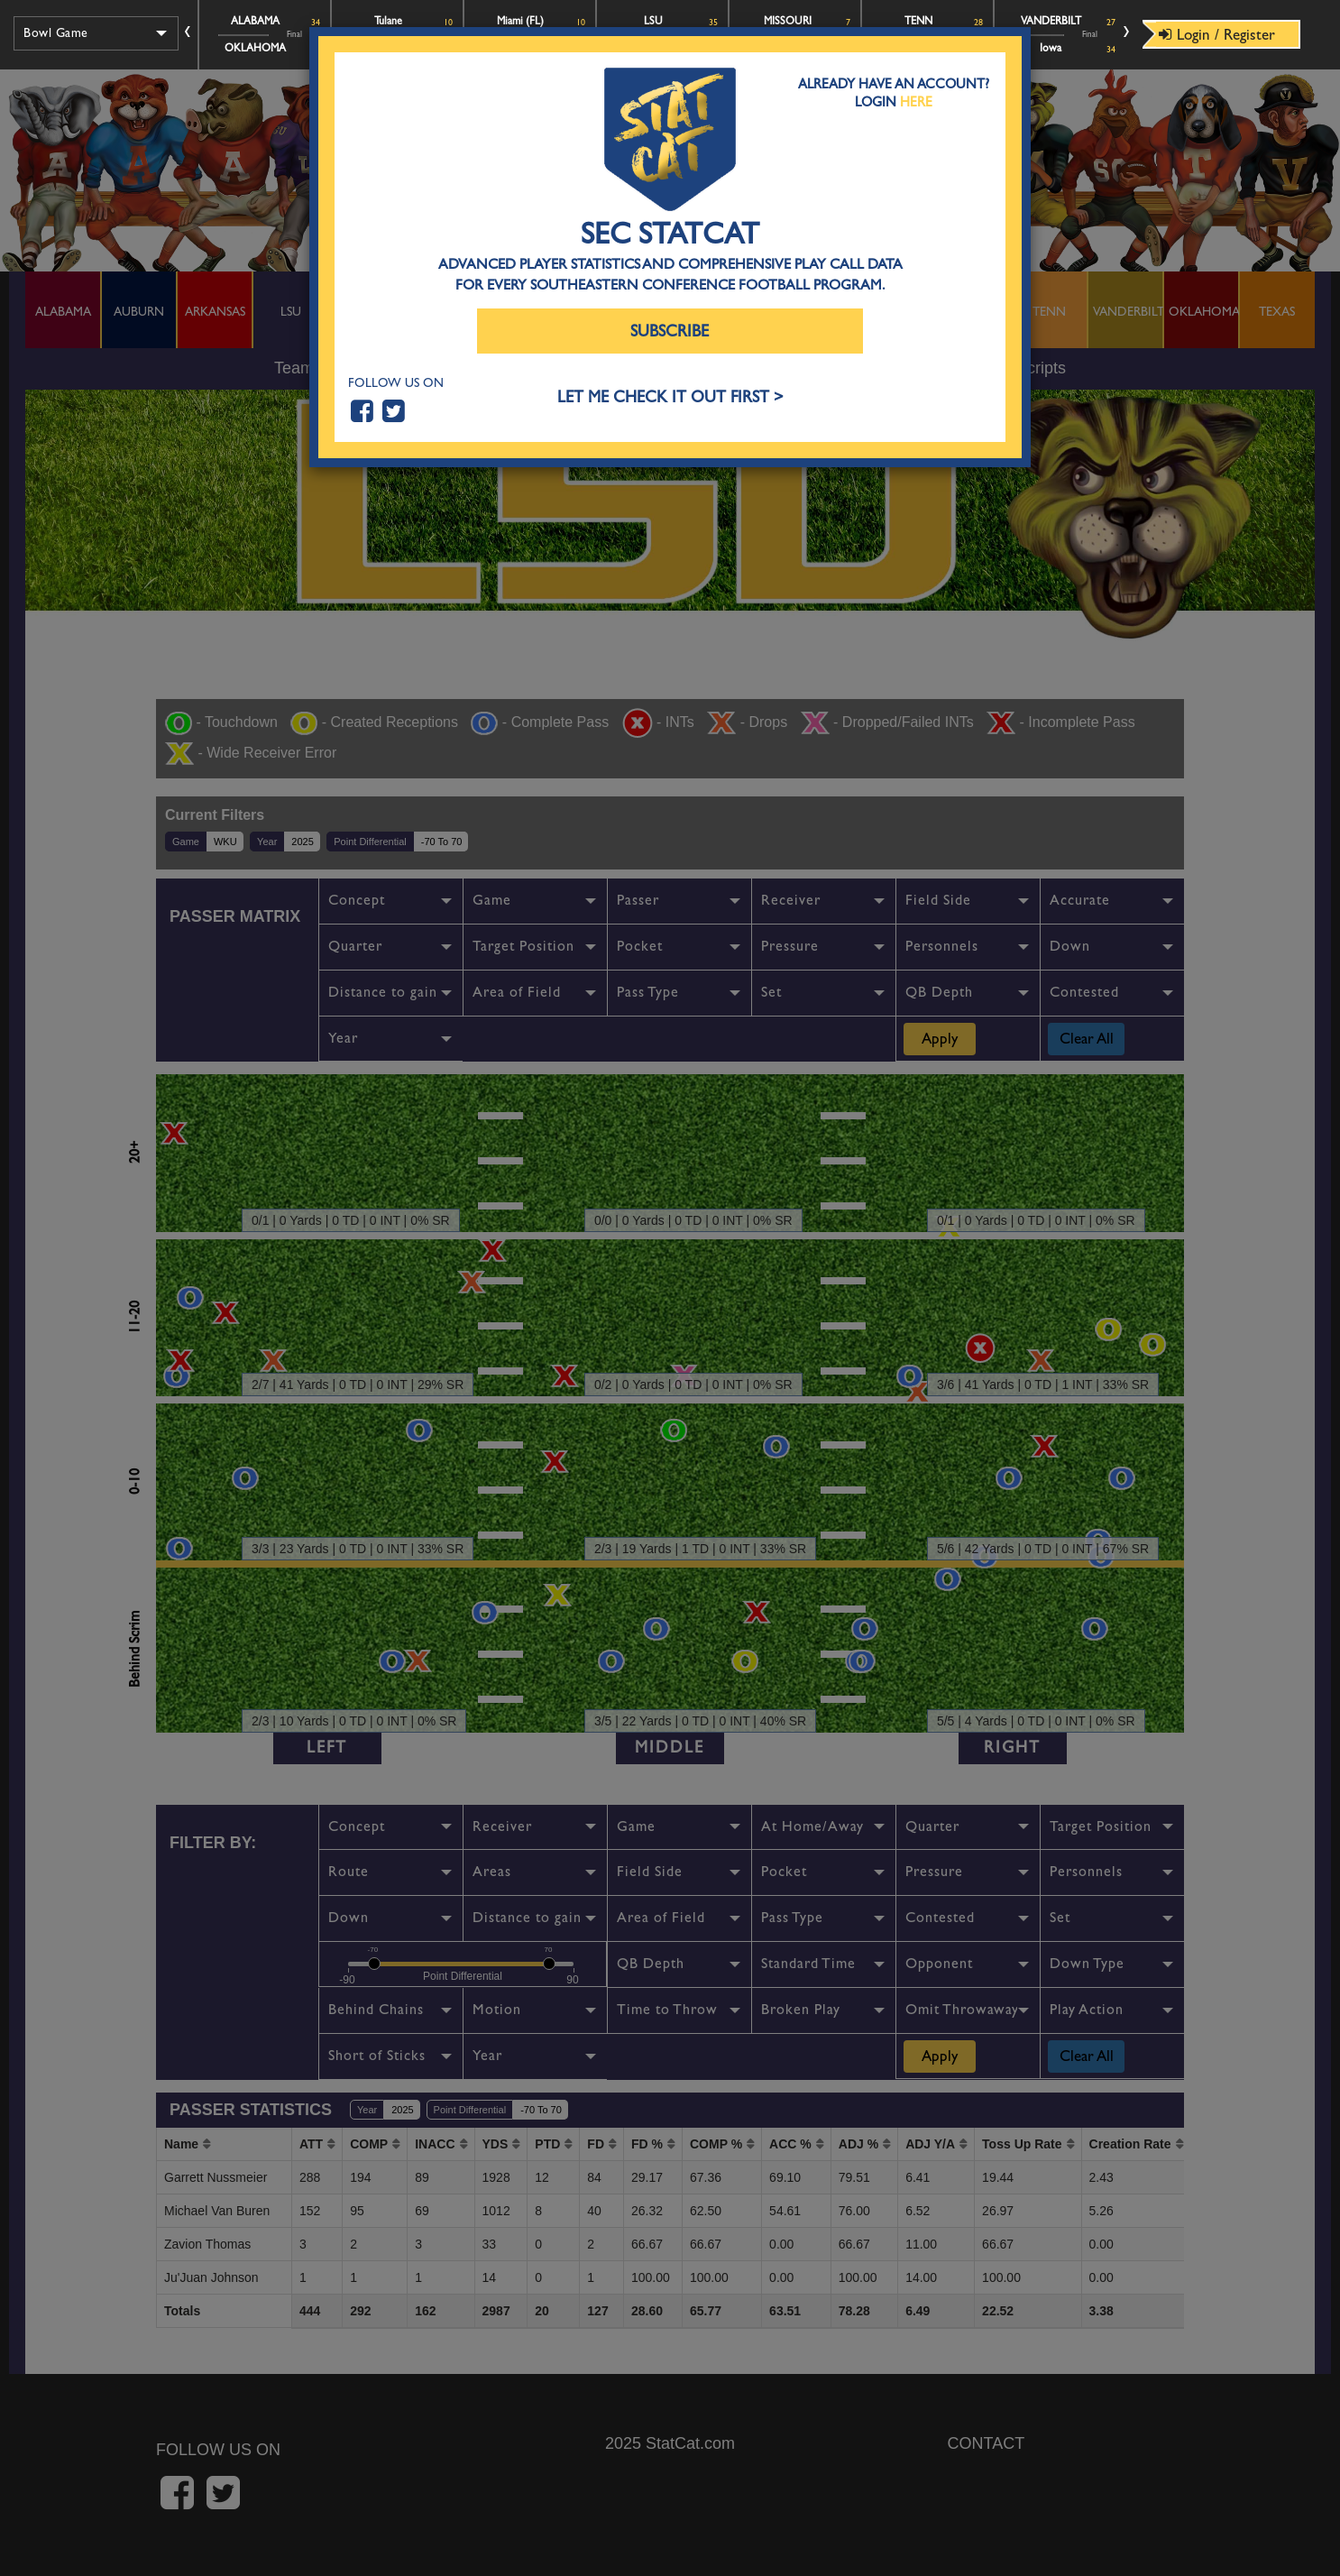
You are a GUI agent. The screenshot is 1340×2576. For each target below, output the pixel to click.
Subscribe (669, 331)
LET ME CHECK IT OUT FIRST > (670, 397)
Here (916, 102)
